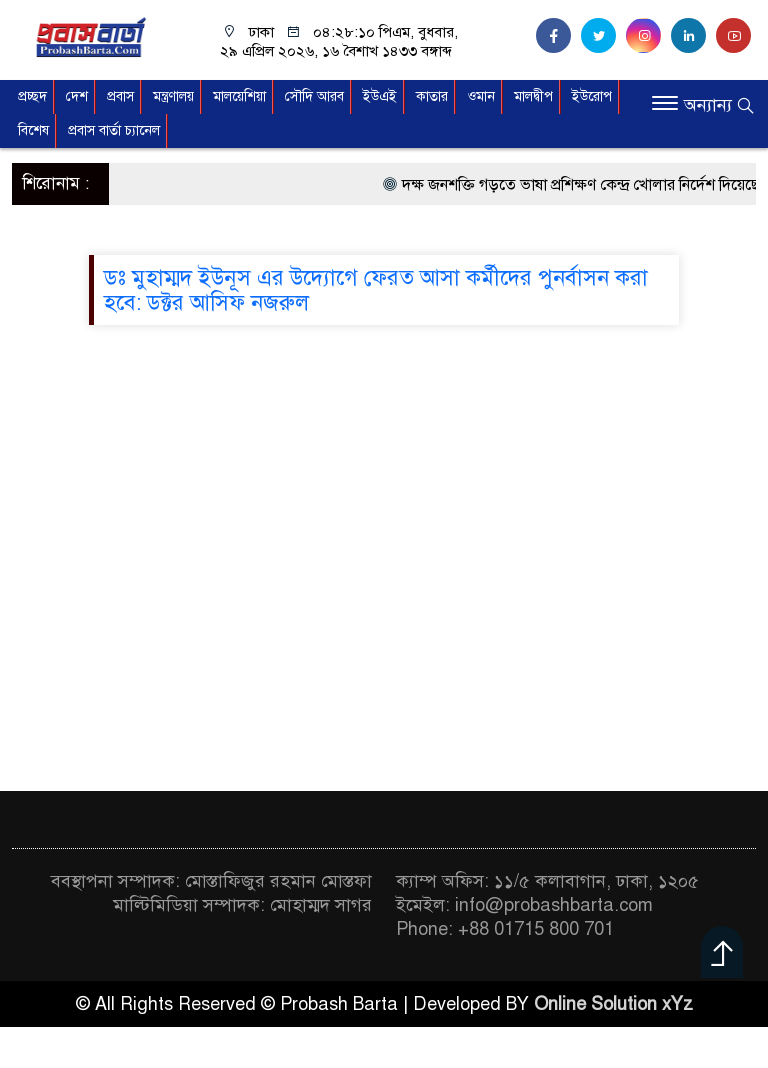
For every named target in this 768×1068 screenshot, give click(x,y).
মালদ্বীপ (533, 96)
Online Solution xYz (613, 1004)
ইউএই (380, 96)
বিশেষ (33, 130)
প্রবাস (120, 96)
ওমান (481, 96)
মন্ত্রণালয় (173, 96)
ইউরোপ (592, 96)
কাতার (432, 96)
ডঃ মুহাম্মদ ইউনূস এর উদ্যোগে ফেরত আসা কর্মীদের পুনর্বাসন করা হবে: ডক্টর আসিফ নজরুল (376, 290)
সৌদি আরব (314, 96)
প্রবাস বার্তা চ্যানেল (114, 130)
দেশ (77, 96)
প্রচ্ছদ (32, 96)
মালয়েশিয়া (239, 96)
